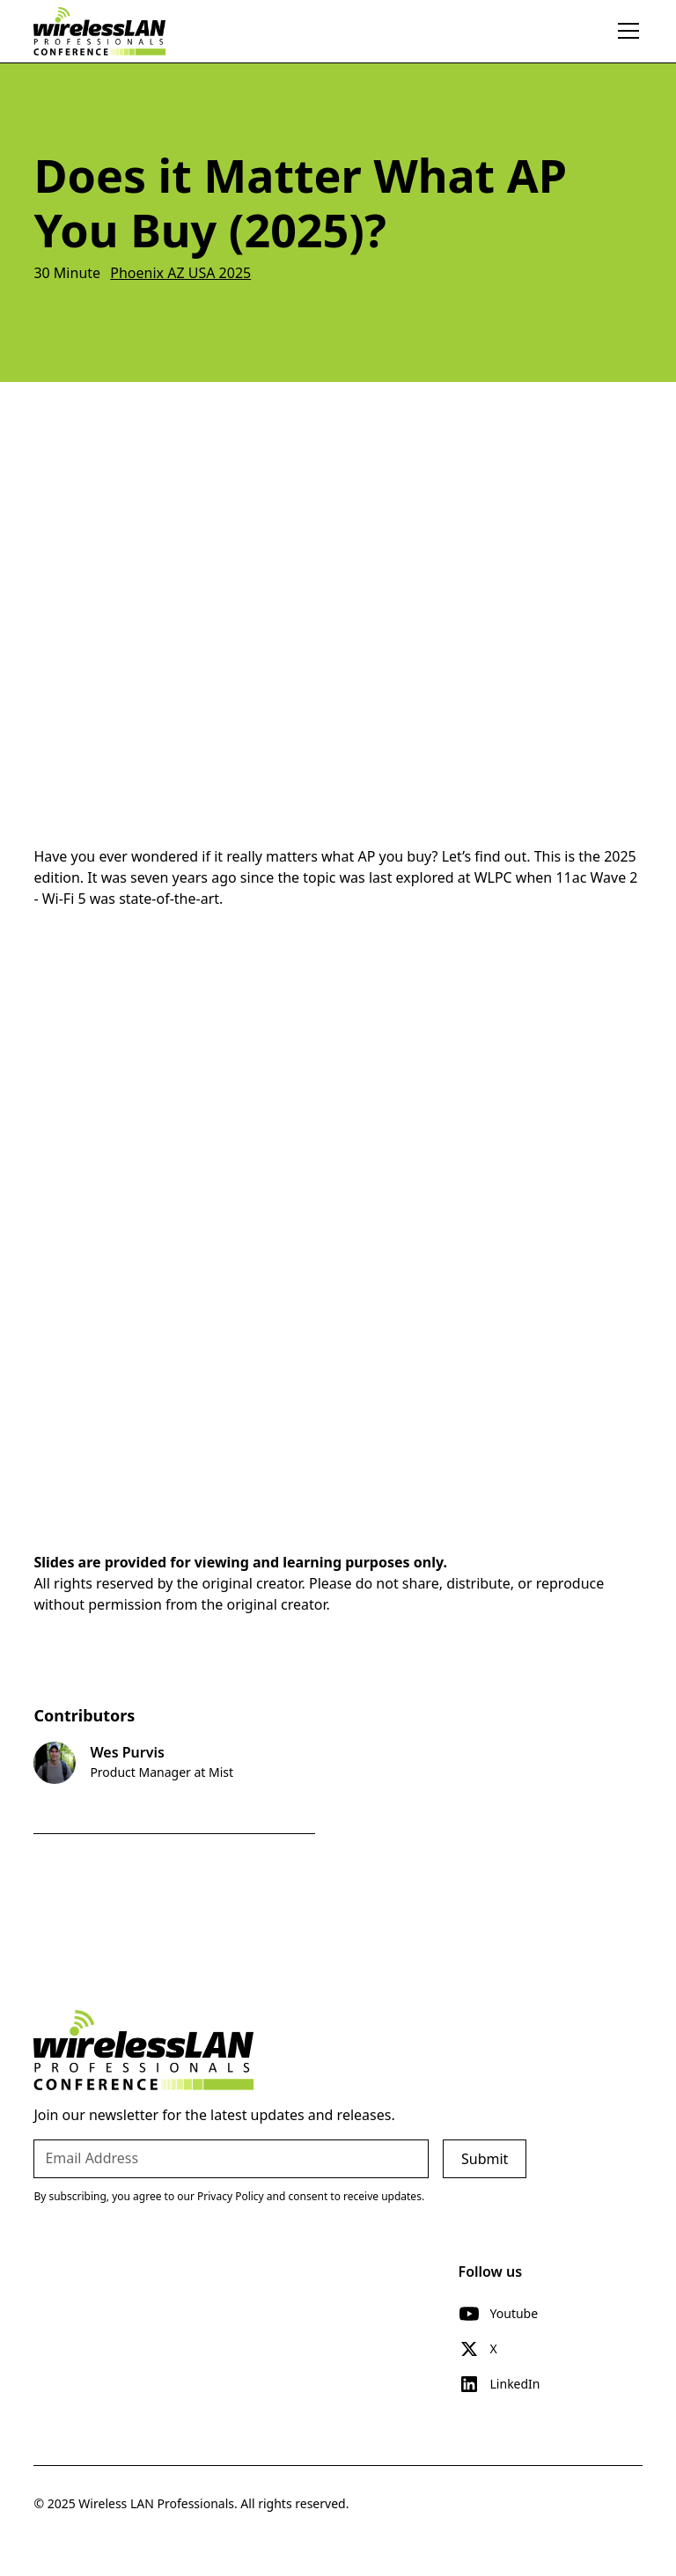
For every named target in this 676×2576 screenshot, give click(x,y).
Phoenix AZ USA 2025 (180, 273)
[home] (99, 31)
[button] (625, 31)
